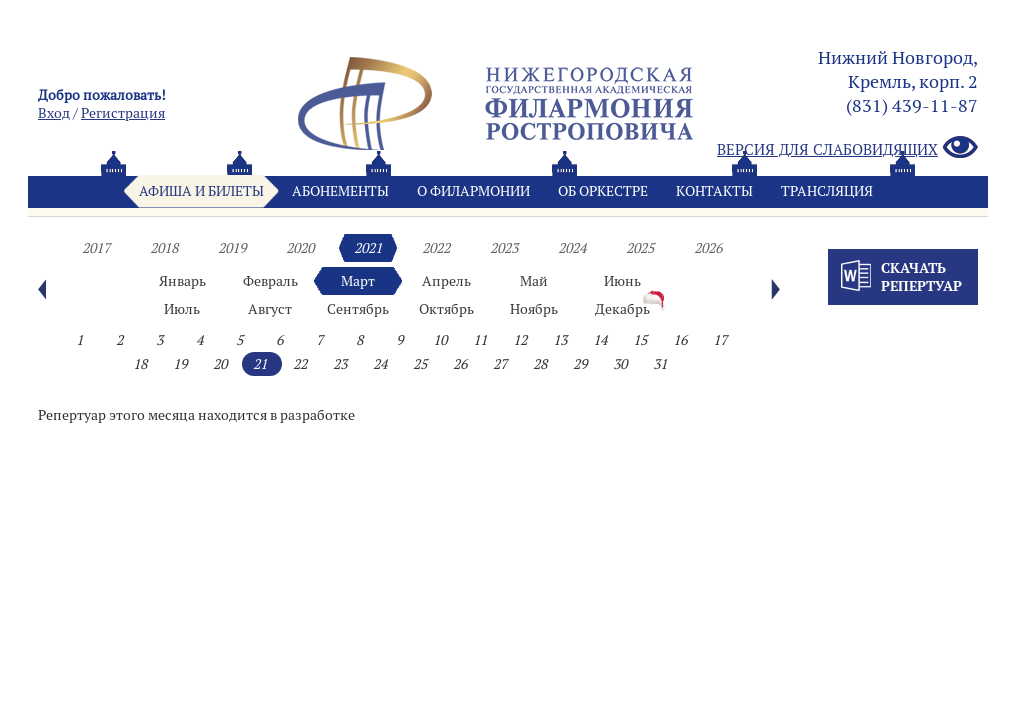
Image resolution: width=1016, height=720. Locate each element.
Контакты (714, 191)
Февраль (270, 281)
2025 (640, 248)
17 (720, 340)
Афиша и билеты (201, 191)
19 (180, 364)
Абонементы (340, 191)
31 (660, 364)
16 (680, 340)
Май (534, 281)
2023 (504, 248)
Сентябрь (358, 309)
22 (300, 364)
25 (420, 364)
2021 (368, 248)
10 (440, 340)
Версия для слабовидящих (847, 148)
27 (500, 364)
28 (540, 364)
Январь (182, 281)
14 (600, 340)
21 (260, 364)
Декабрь (622, 309)
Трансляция (827, 191)
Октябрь (446, 309)
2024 (572, 248)
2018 (164, 248)
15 (640, 340)
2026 (708, 248)
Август (270, 309)
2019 (232, 248)
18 (140, 364)
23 (340, 364)
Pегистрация (123, 113)
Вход (54, 113)
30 (620, 364)
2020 (300, 248)
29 (580, 364)
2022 (436, 248)
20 (220, 364)
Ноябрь (534, 309)
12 (520, 340)
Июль (182, 309)
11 (480, 340)
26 (460, 364)
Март (358, 281)
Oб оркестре (603, 191)
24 (380, 364)
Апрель (446, 281)
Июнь (622, 281)
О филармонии (473, 191)
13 (560, 340)
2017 (96, 248)
